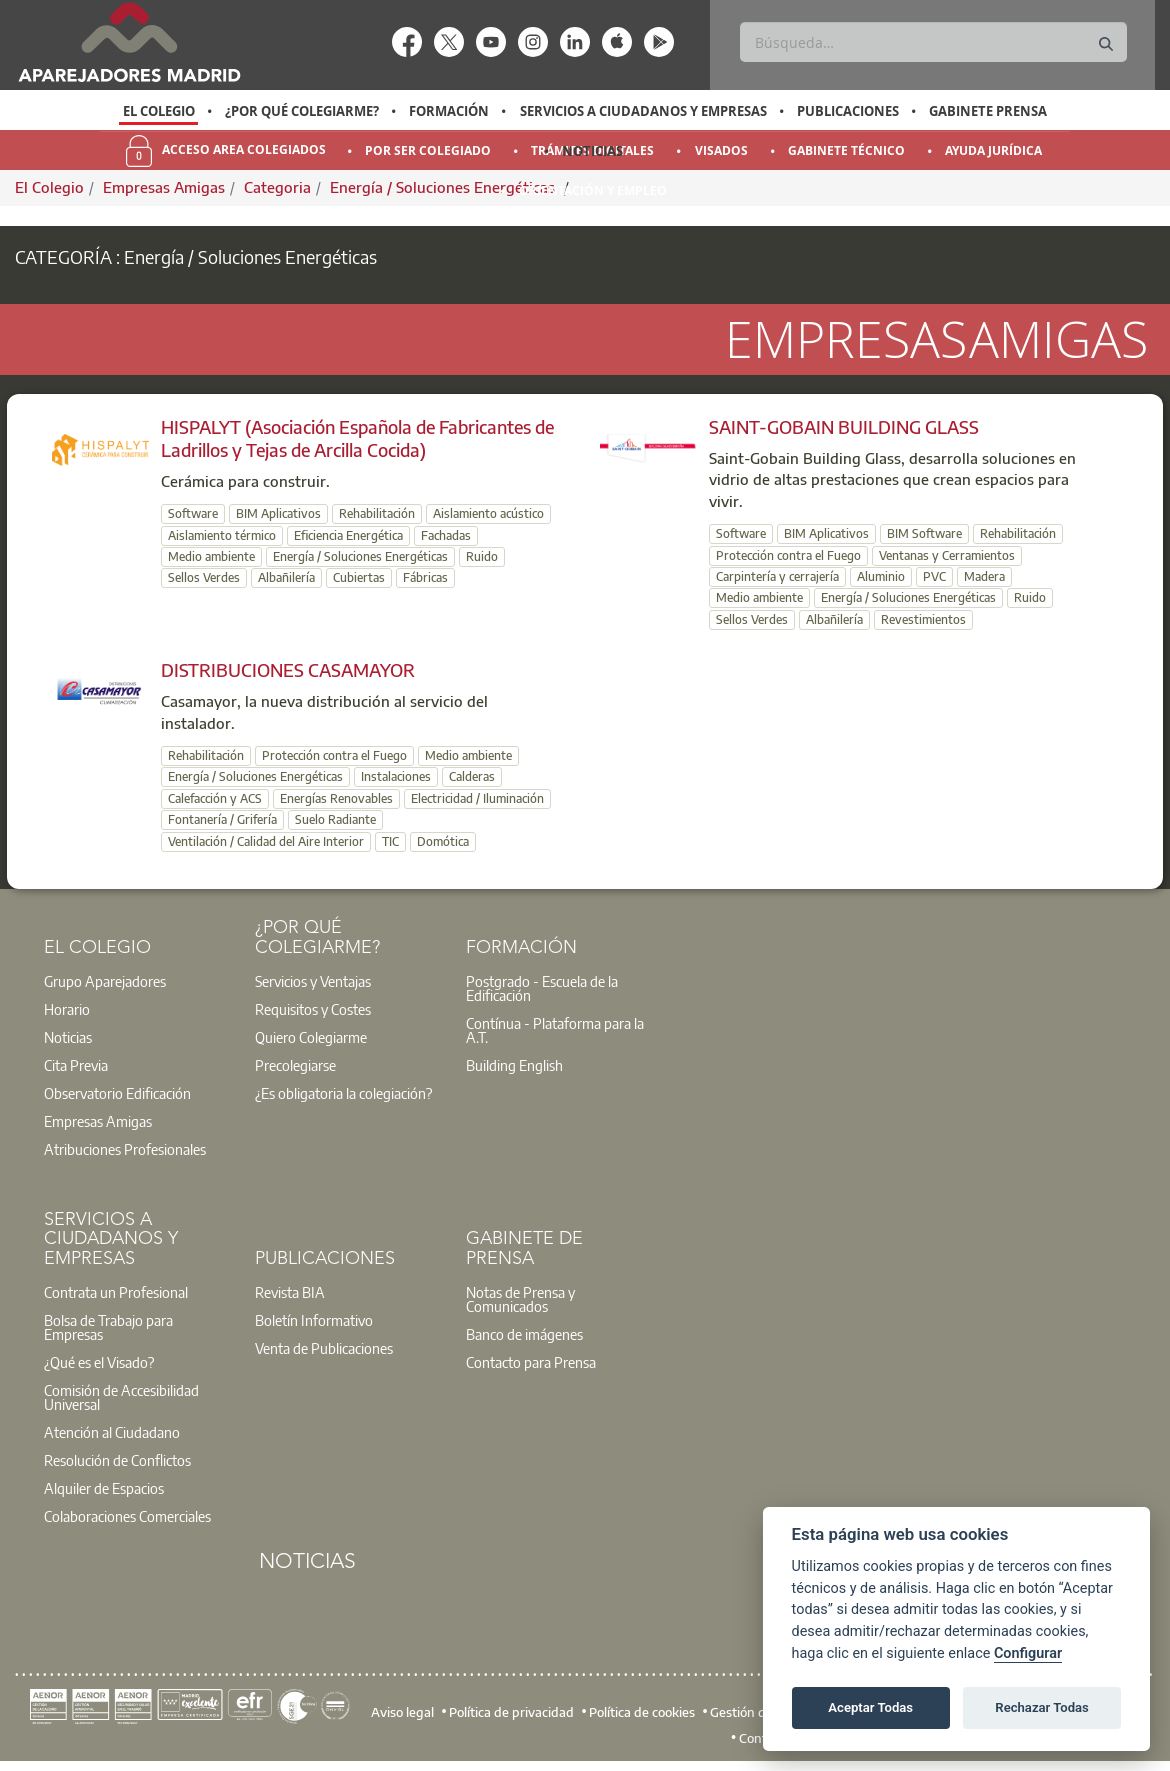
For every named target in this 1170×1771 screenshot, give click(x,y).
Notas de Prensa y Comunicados (520, 1299)
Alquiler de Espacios (104, 1488)
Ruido (482, 556)
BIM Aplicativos (278, 513)
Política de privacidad (511, 1712)
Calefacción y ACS (215, 798)
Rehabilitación (377, 513)
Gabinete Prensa (988, 111)
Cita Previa (76, 1065)
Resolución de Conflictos (117, 1460)
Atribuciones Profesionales (125, 1149)
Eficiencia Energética (348, 535)
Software (193, 513)
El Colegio (159, 111)
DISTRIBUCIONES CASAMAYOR (288, 669)
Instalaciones (396, 776)
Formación (449, 111)
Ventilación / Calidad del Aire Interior (266, 841)
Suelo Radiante (335, 819)
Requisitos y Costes (313, 1009)
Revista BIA (290, 1292)
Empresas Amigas (98, 1121)
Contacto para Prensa (531, 1362)
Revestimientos (923, 619)
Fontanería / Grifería (222, 819)
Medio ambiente (211, 556)
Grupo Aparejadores (105, 981)
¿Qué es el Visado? (99, 1362)
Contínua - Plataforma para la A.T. (555, 1030)
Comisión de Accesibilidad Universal (121, 1397)
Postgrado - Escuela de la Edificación (542, 988)
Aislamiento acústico (488, 513)
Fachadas (446, 535)
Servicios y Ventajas (313, 981)
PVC (934, 576)
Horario (67, 1009)
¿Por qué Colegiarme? (302, 111)
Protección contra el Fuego (788, 555)
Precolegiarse (295, 1065)
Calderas (472, 776)
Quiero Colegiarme (311, 1037)
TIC (390, 841)
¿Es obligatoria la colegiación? (343, 1093)
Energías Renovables (336, 798)
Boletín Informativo (314, 1320)
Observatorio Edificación (117, 1093)
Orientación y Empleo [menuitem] (593, 190)
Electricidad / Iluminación (477, 798)
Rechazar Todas (1042, 1707)
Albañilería (286, 577)
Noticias (592, 151)
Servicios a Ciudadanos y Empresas (643, 111)
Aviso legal (402, 1712)
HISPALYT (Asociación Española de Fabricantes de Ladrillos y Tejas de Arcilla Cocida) (357, 438)
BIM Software (924, 533)
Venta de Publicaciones (324, 1348)
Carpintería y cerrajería (777, 576)
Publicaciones (848, 111)
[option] (158, 111)
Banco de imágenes (524, 1334)
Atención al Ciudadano (112, 1432)
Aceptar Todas (870, 1707)
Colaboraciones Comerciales (127, 1516)
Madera (984, 576)
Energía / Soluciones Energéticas (360, 556)
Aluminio (881, 576)
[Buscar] (933, 42)
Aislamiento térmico (222, 535)
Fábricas (425, 577)
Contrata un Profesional (116, 1292)
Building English (514, 1065)
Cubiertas (359, 577)
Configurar (1028, 1653)
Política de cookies (642, 1712)
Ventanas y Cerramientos (947, 555)
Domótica (443, 841)
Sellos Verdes (204, 577)
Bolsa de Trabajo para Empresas (108, 1327)
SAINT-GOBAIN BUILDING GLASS (844, 426)
